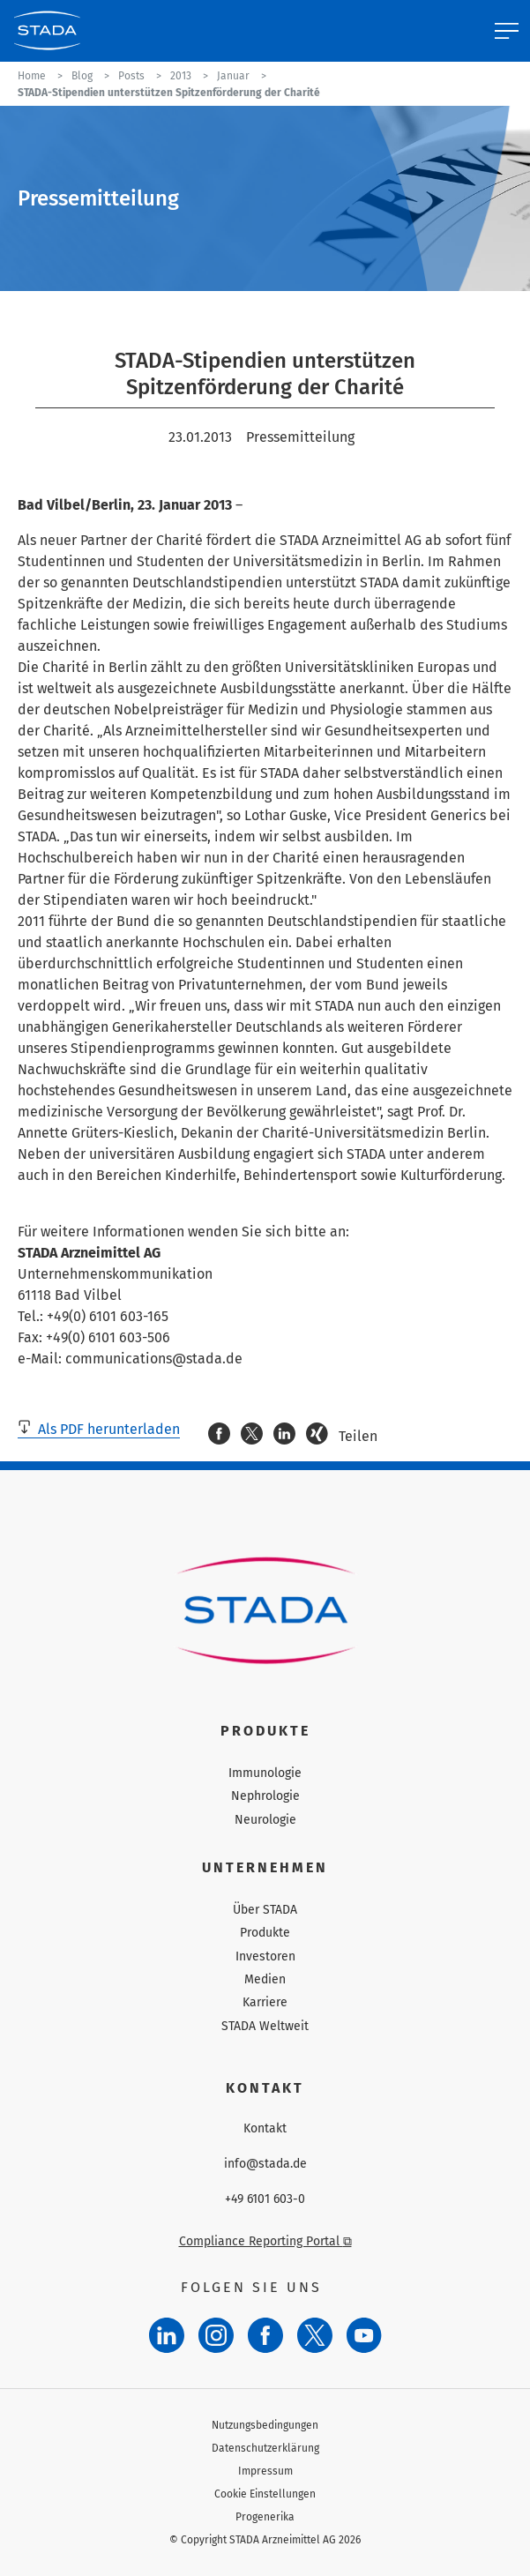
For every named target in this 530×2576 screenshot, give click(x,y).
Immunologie (265, 1773)
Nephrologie (265, 1795)
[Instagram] (216, 2335)
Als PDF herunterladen (99, 1429)
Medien (265, 1979)
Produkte (265, 1932)
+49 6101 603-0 (265, 2199)
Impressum (265, 2471)
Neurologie (265, 1819)
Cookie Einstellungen (265, 2494)
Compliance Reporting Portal (265, 2241)
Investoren (265, 1956)
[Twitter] (314, 2335)
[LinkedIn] (166, 2335)
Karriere (265, 2002)
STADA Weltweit (265, 2026)
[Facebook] (265, 2335)
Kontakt (265, 2129)
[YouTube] (364, 2335)
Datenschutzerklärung (265, 2448)
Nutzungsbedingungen (265, 2425)
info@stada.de (265, 2164)
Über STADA (265, 1909)
